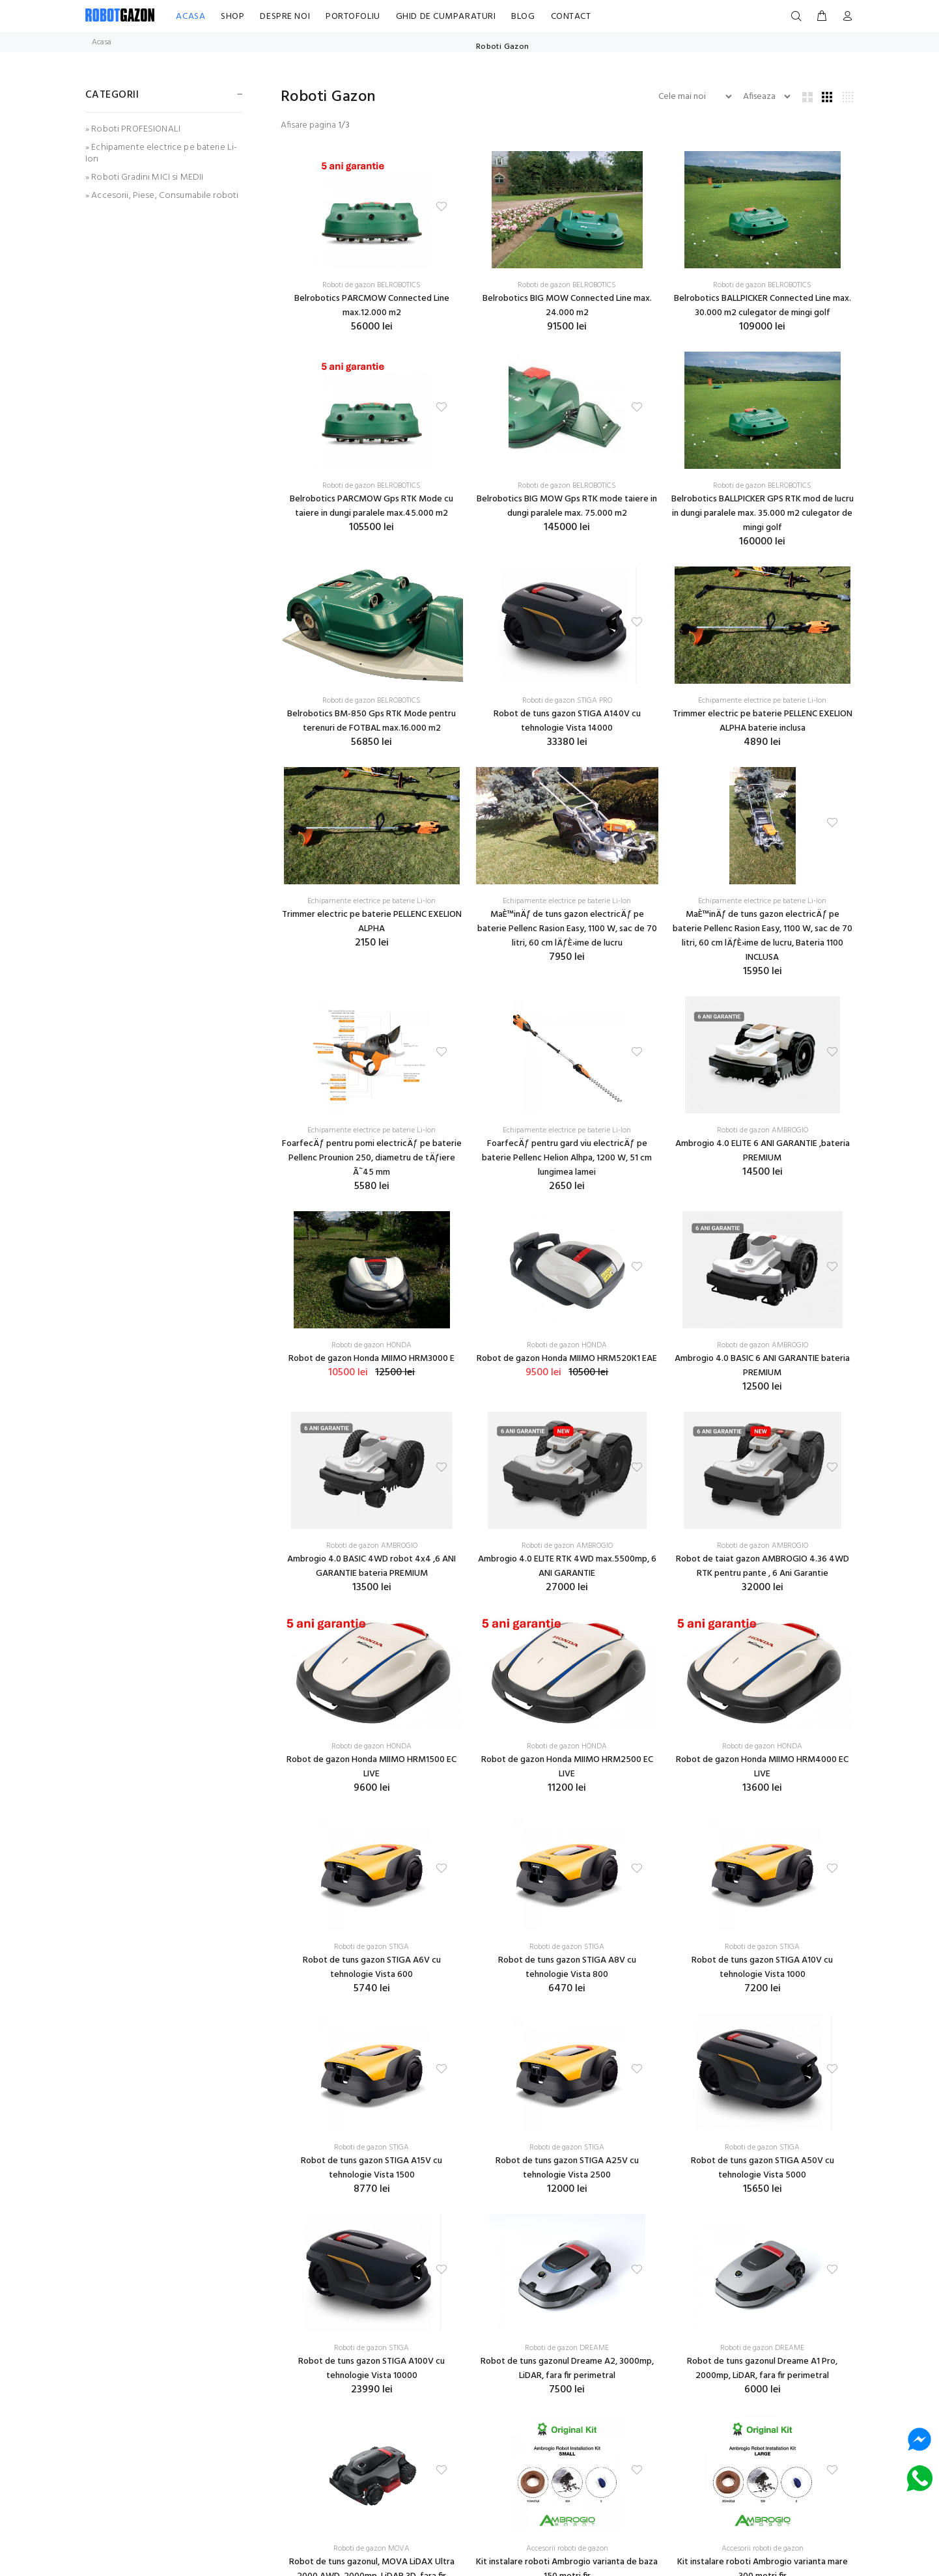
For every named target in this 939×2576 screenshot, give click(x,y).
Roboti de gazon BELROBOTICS (371, 285)
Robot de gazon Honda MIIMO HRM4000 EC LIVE (762, 1767)
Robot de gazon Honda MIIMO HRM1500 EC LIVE (371, 1767)
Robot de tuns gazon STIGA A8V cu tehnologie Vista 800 (567, 1967)
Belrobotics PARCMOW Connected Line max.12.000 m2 (371, 305)
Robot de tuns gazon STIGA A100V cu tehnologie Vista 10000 (371, 2368)
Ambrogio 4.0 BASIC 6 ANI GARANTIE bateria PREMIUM (762, 1365)
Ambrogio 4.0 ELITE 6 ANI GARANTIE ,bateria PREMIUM (762, 1151)
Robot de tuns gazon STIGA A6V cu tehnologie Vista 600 (372, 1967)
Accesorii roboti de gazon (567, 2548)
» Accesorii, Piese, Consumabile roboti (161, 195)
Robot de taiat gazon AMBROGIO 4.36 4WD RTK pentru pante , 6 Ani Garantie (762, 1566)
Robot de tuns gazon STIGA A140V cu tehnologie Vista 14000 (567, 721)
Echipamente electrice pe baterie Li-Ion (762, 700)
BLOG (523, 16)
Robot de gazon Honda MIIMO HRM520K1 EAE (567, 1358)
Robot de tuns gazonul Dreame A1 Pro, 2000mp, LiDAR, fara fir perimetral (762, 2368)
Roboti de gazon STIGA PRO (567, 700)
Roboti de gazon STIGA (371, 1946)
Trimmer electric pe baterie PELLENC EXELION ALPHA (372, 921)
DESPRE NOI (285, 16)
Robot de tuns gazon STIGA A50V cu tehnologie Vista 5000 (762, 2168)
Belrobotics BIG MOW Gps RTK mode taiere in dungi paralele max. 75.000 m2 (567, 506)
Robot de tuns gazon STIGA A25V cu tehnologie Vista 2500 (567, 2168)
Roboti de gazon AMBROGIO (762, 1130)
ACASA (190, 16)
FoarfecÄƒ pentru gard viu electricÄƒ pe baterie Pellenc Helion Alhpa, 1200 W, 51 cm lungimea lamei (567, 1158)
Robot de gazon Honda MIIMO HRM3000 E (371, 1358)
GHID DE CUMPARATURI (446, 16)
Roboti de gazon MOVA (371, 2548)
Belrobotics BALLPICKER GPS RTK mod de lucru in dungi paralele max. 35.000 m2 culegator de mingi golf (762, 513)
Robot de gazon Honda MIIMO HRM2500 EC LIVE (567, 1767)
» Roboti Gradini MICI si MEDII (144, 177)
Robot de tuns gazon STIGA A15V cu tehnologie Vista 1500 (371, 2168)
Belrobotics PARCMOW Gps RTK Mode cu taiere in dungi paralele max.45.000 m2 (371, 506)
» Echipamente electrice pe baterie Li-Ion (161, 153)
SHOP (232, 16)
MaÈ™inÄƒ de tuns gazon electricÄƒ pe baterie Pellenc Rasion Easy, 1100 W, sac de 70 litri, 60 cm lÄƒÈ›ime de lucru (567, 929)
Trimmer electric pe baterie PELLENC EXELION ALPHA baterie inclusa (762, 721)
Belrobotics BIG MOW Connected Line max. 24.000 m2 (567, 305)
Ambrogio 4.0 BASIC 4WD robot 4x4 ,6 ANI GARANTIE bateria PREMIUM (371, 1566)
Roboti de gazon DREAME (567, 2348)
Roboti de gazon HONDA (371, 1345)
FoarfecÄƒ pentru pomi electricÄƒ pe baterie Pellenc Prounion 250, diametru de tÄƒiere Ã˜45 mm (372, 1158)
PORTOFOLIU (353, 16)
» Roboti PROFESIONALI (132, 129)
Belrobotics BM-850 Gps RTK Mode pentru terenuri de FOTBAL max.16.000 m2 (371, 721)
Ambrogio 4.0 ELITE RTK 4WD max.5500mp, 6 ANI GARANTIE (567, 1566)
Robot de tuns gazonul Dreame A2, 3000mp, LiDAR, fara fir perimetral (567, 2368)
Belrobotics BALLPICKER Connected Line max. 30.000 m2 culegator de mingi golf (762, 305)
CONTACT (571, 16)
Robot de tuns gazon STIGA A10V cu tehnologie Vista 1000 (762, 1967)
